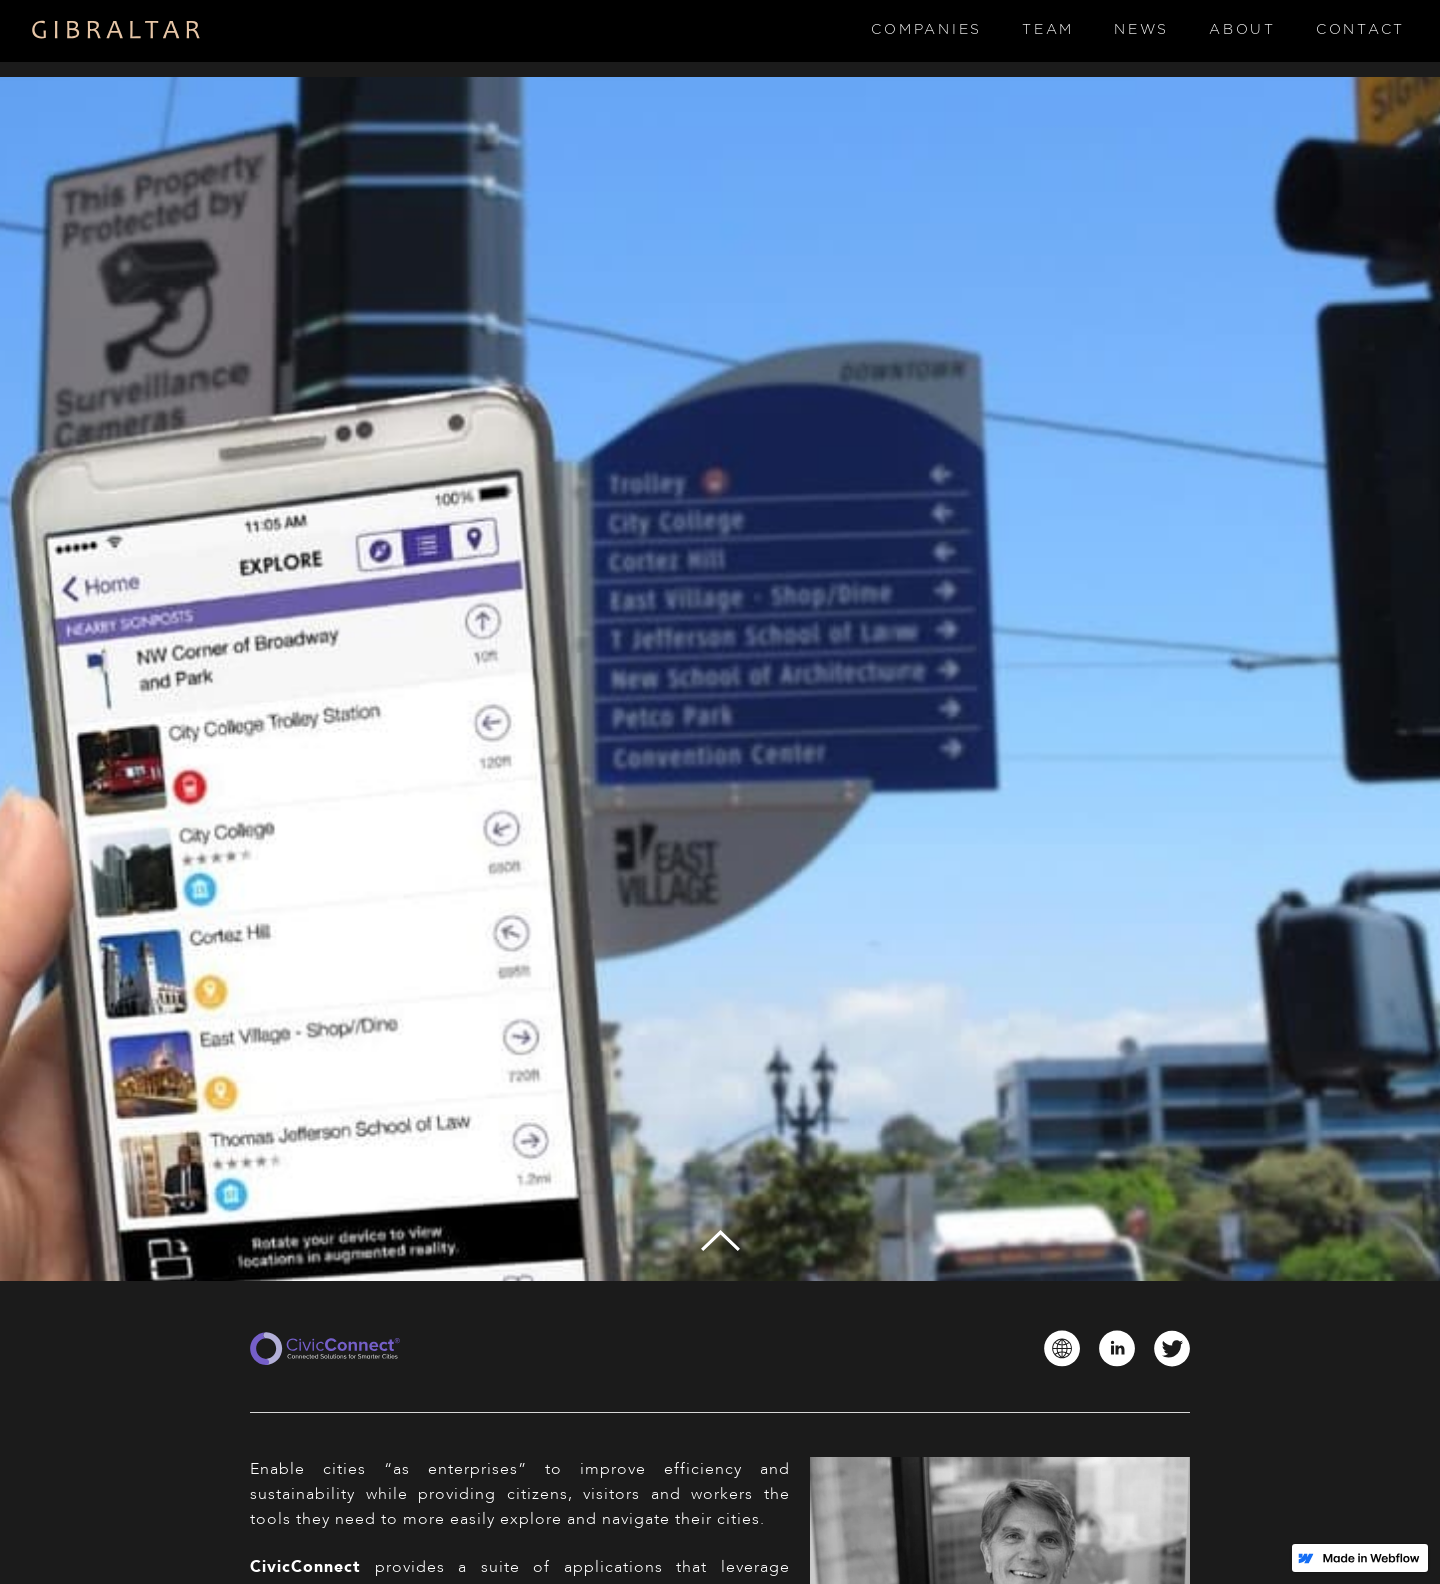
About (1242, 30)
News (1141, 30)
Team (1048, 30)
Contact (1360, 30)
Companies (926, 30)
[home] (116, 30)
